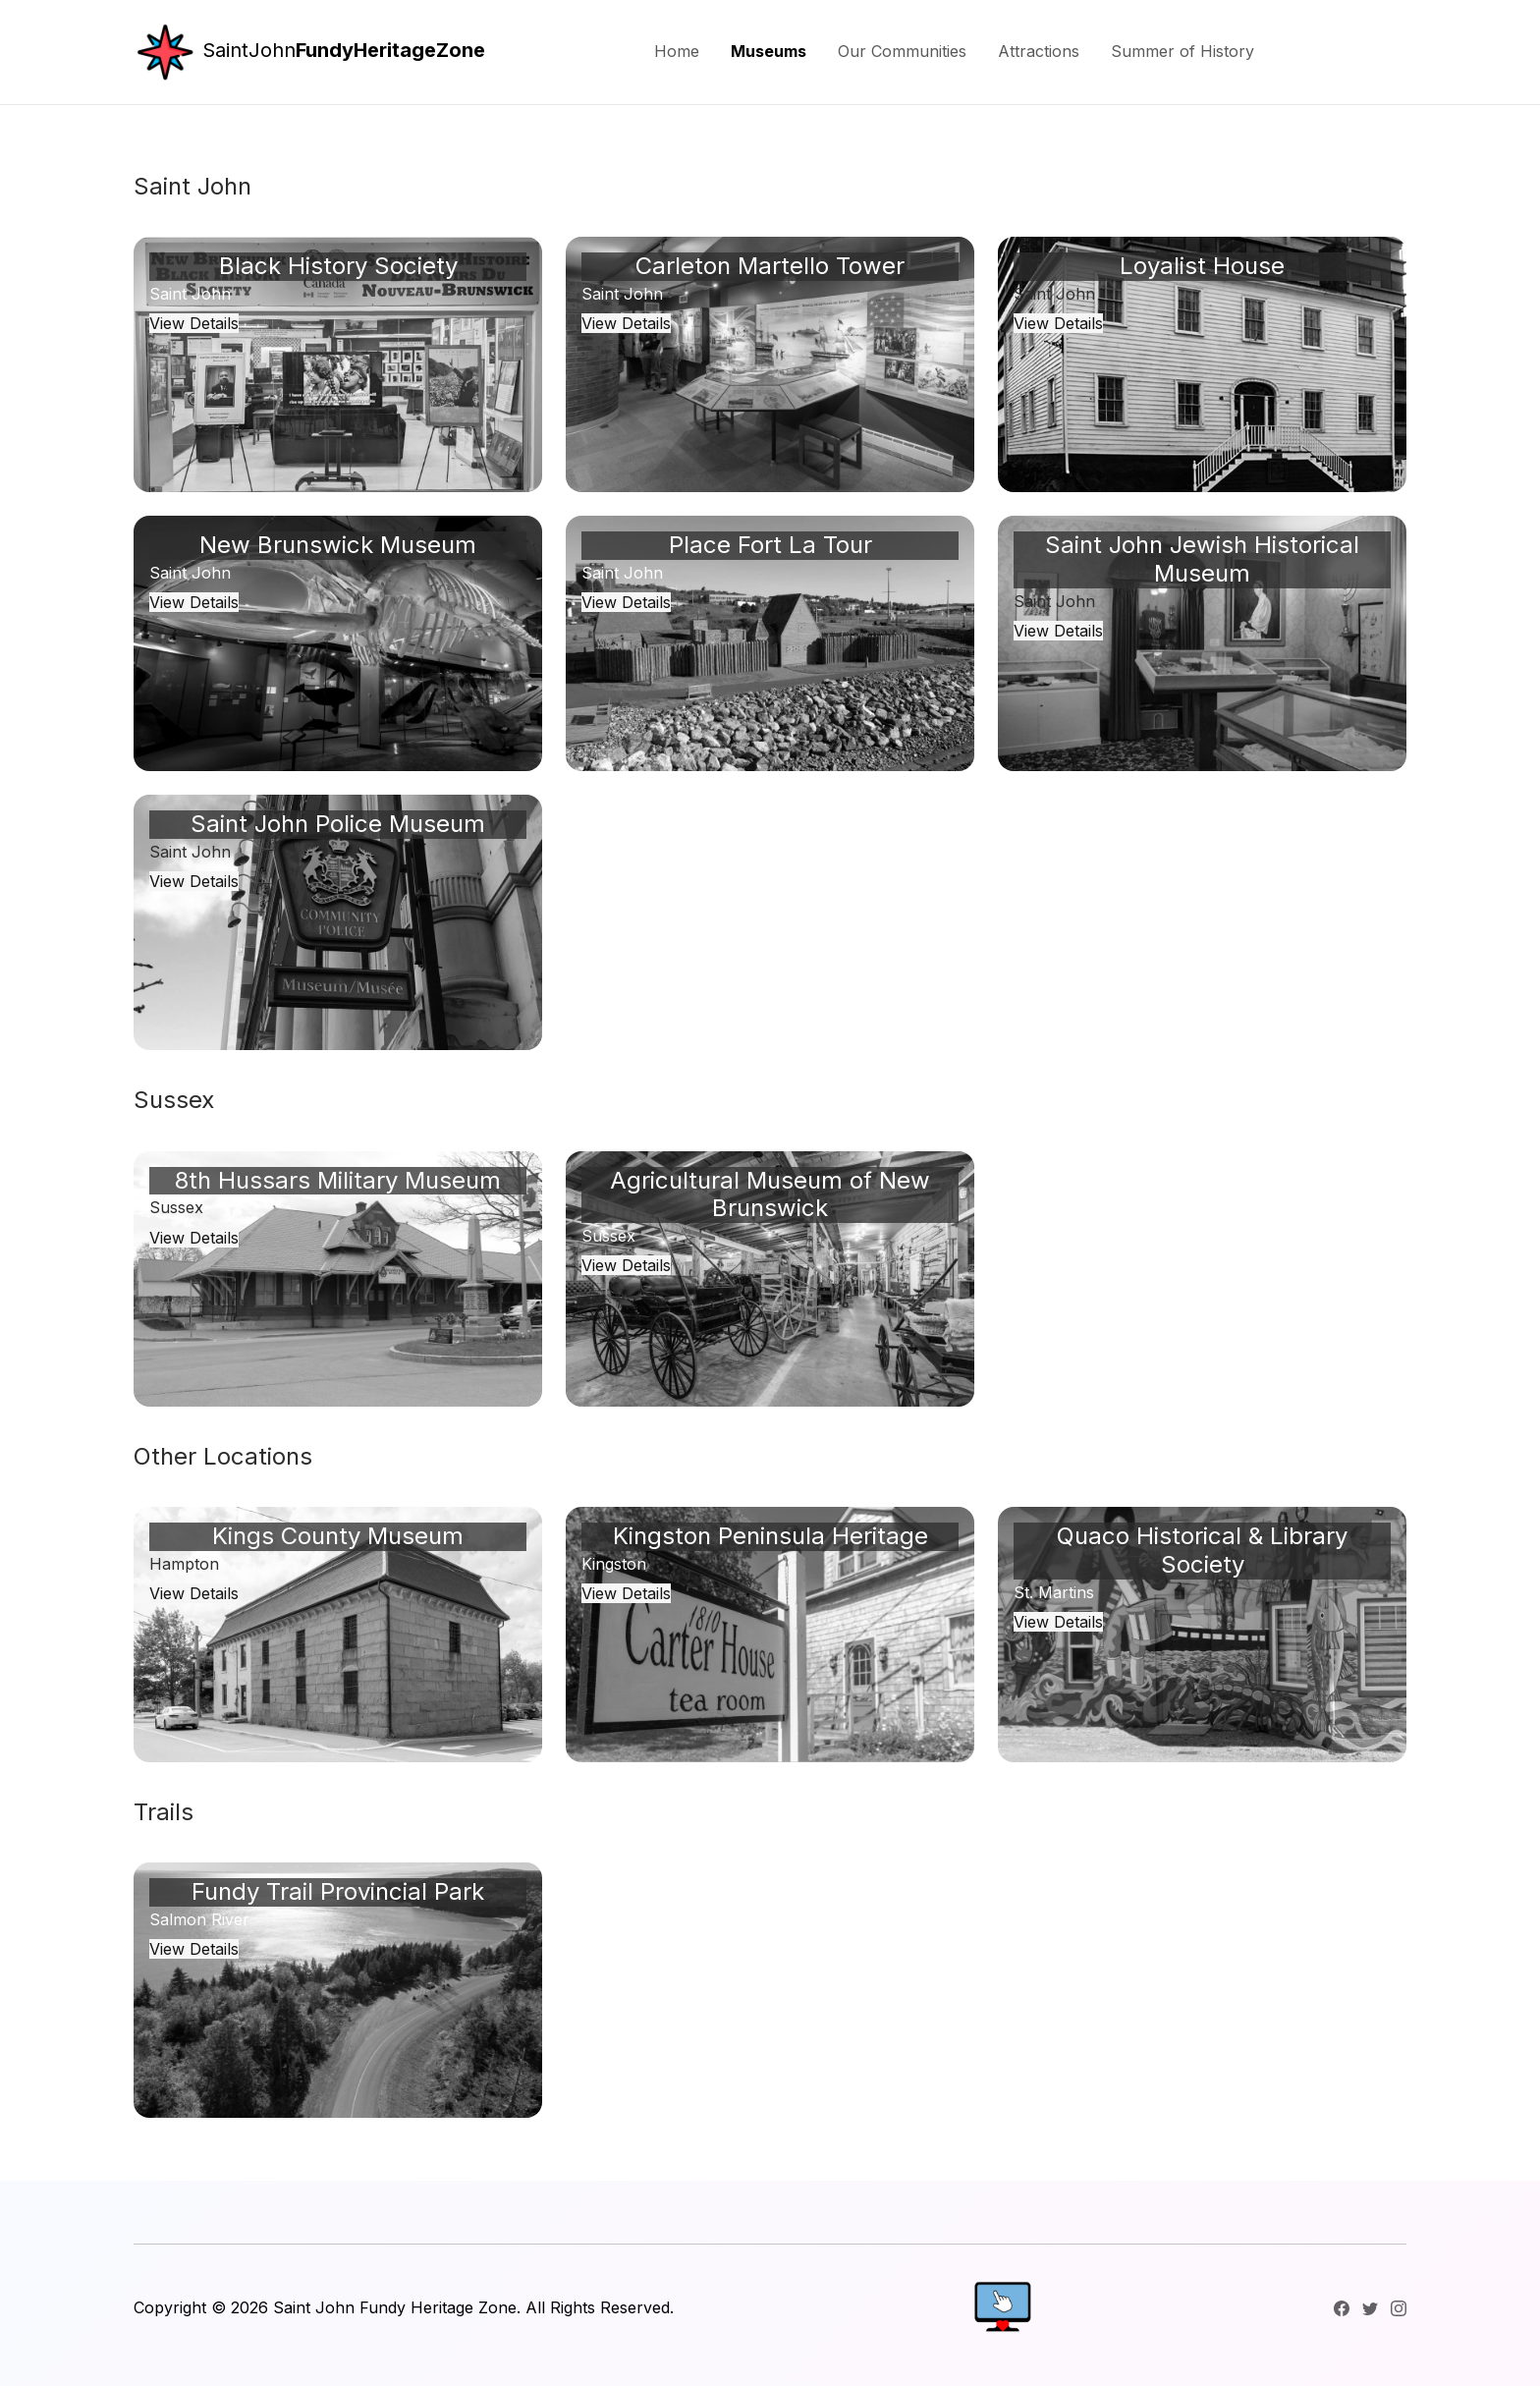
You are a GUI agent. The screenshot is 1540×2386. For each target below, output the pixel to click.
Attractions (1038, 51)
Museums (768, 51)
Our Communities (902, 51)
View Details (194, 323)
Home (676, 51)
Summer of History (1182, 51)
